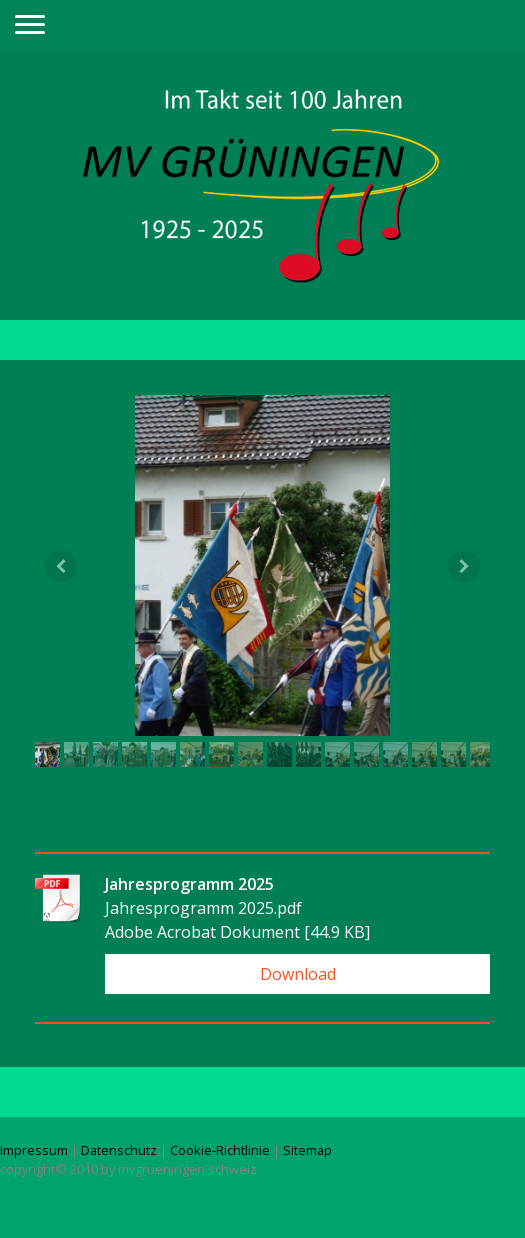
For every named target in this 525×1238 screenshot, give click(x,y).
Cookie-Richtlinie (220, 1150)
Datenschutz (119, 1150)
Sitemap (307, 1150)
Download (298, 974)
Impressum (34, 1150)
